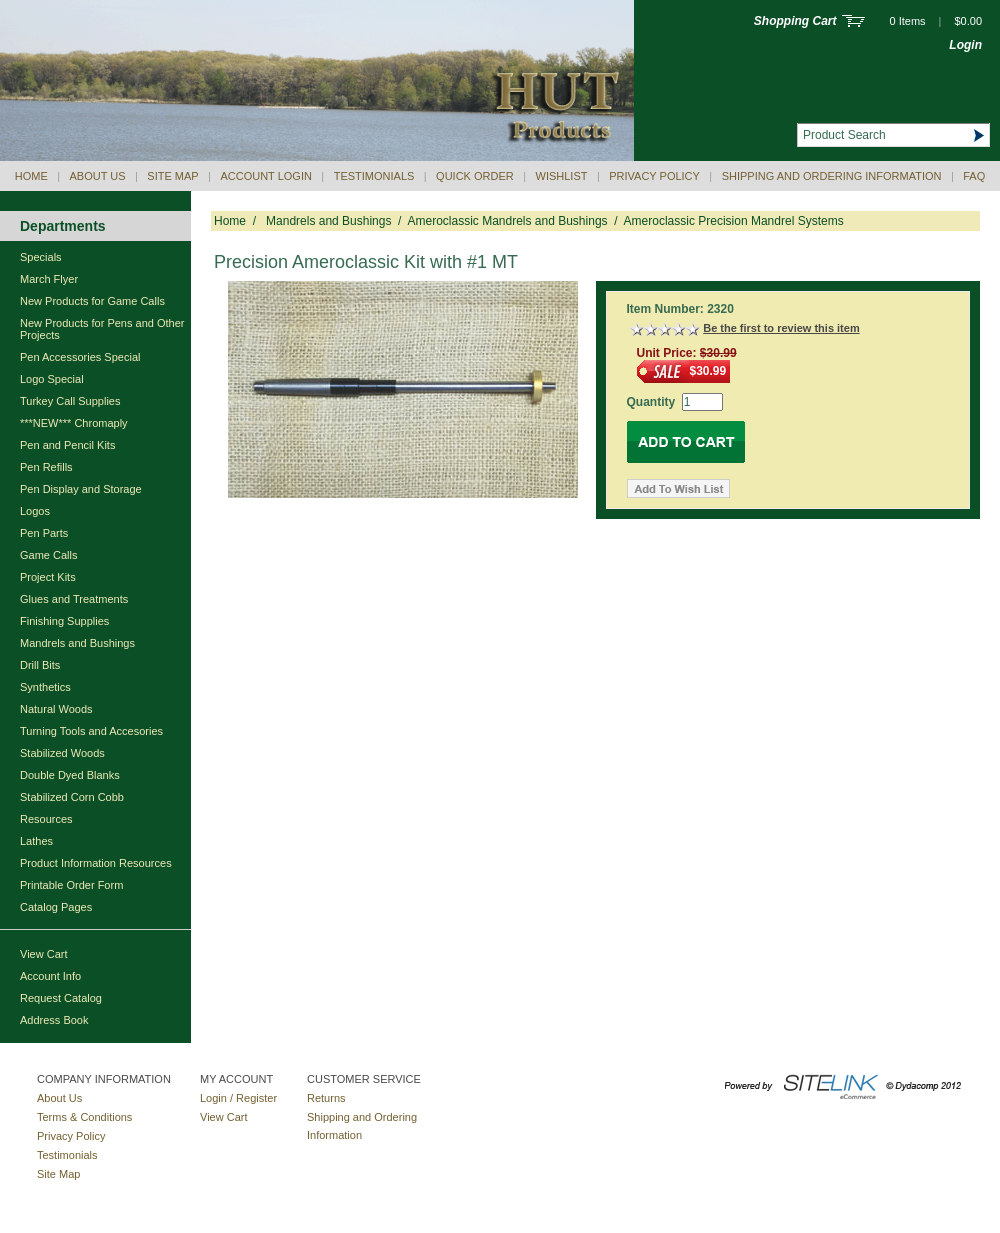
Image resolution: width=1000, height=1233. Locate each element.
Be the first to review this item (781, 328)
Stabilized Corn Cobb (72, 797)
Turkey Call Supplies (70, 401)
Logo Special (52, 379)
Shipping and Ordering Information (832, 176)
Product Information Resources (96, 863)
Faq (974, 176)
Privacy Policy (654, 176)
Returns (326, 1098)
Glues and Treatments (74, 599)
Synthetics (45, 687)
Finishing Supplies (64, 621)
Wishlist (562, 176)
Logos (35, 511)
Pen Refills (46, 467)
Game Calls (48, 555)
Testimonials (374, 176)
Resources (46, 819)
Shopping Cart (795, 21)
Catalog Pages (56, 907)
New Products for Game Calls (92, 301)
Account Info (50, 976)
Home (31, 176)
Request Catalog (61, 998)
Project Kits (48, 577)
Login (965, 45)
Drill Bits (40, 665)
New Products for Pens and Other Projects (102, 329)
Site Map (172, 176)
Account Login (265, 176)
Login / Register (238, 1098)
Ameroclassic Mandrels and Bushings (507, 221)
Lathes (36, 841)
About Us (98, 176)
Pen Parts (44, 533)
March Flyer (49, 279)
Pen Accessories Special (80, 357)
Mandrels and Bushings (77, 643)
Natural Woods (56, 709)
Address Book (54, 1020)
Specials (41, 257)
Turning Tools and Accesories (91, 731)
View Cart (43, 954)
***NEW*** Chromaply (74, 423)
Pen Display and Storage (81, 489)
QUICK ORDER (475, 176)
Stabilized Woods (62, 753)
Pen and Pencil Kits (67, 445)
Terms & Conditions (84, 1117)
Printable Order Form (71, 885)
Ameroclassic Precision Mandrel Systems (734, 221)
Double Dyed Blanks (70, 775)
